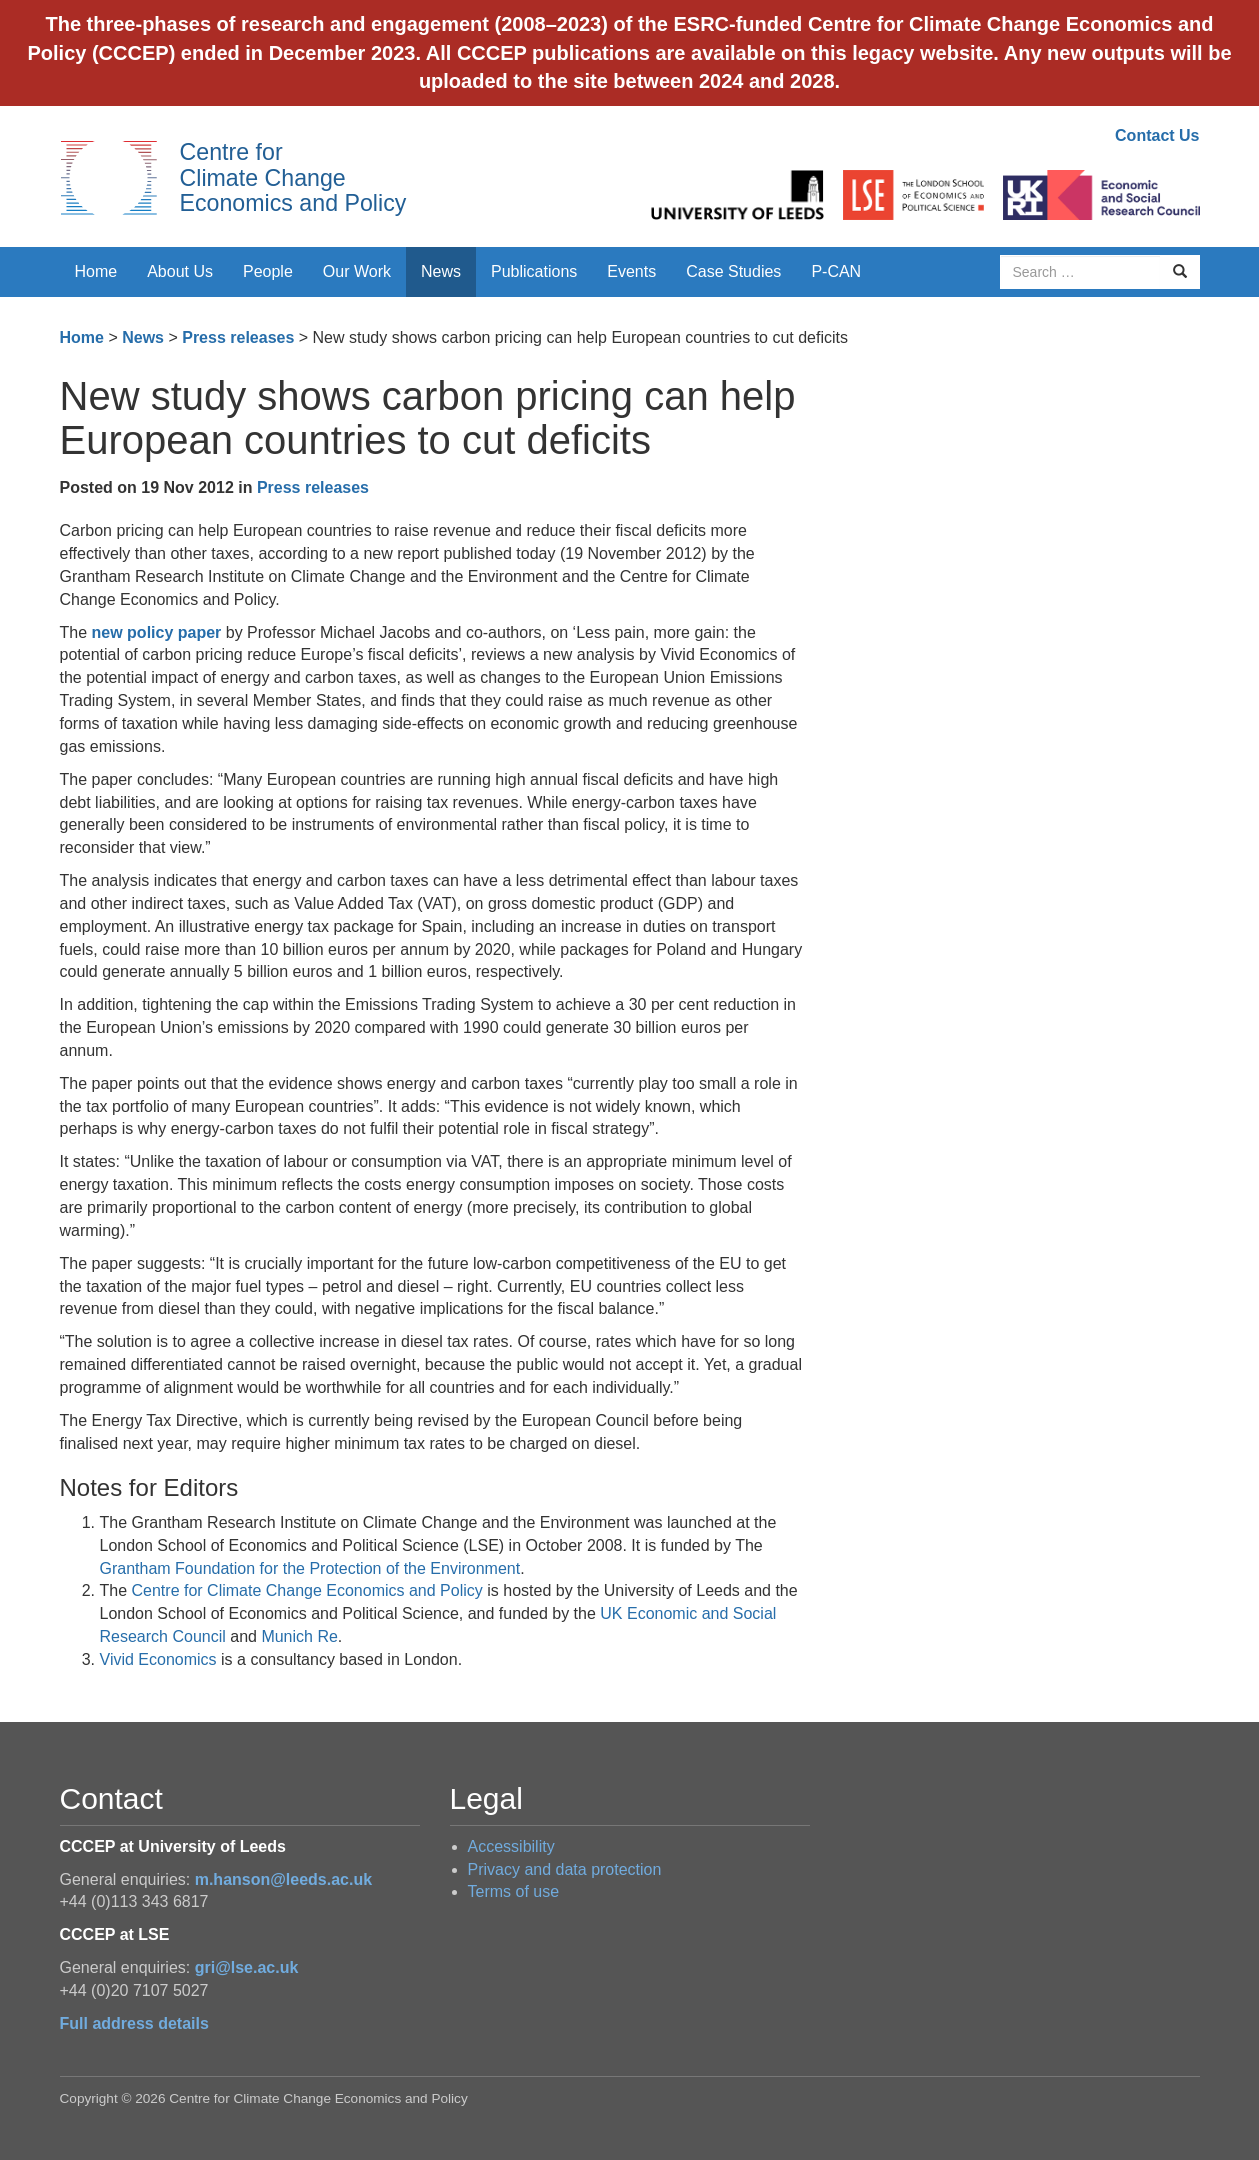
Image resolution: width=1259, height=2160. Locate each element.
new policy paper (157, 632)
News (441, 271)
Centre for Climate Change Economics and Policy (293, 177)
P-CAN (836, 271)
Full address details (134, 2023)
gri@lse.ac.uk (247, 1967)
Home (96, 271)
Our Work (357, 271)
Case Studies (733, 271)
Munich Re (299, 1636)
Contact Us (1157, 135)
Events (631, 271)
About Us (180, 271)
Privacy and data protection (565, 1869)
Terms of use (514, 1891)
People (268, 271)
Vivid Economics (158, 1659)
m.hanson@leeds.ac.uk (283, 1879)
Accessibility (511, 1846)
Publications (534, 271)
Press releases (238, 337)
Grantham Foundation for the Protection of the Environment (310, 1568)
